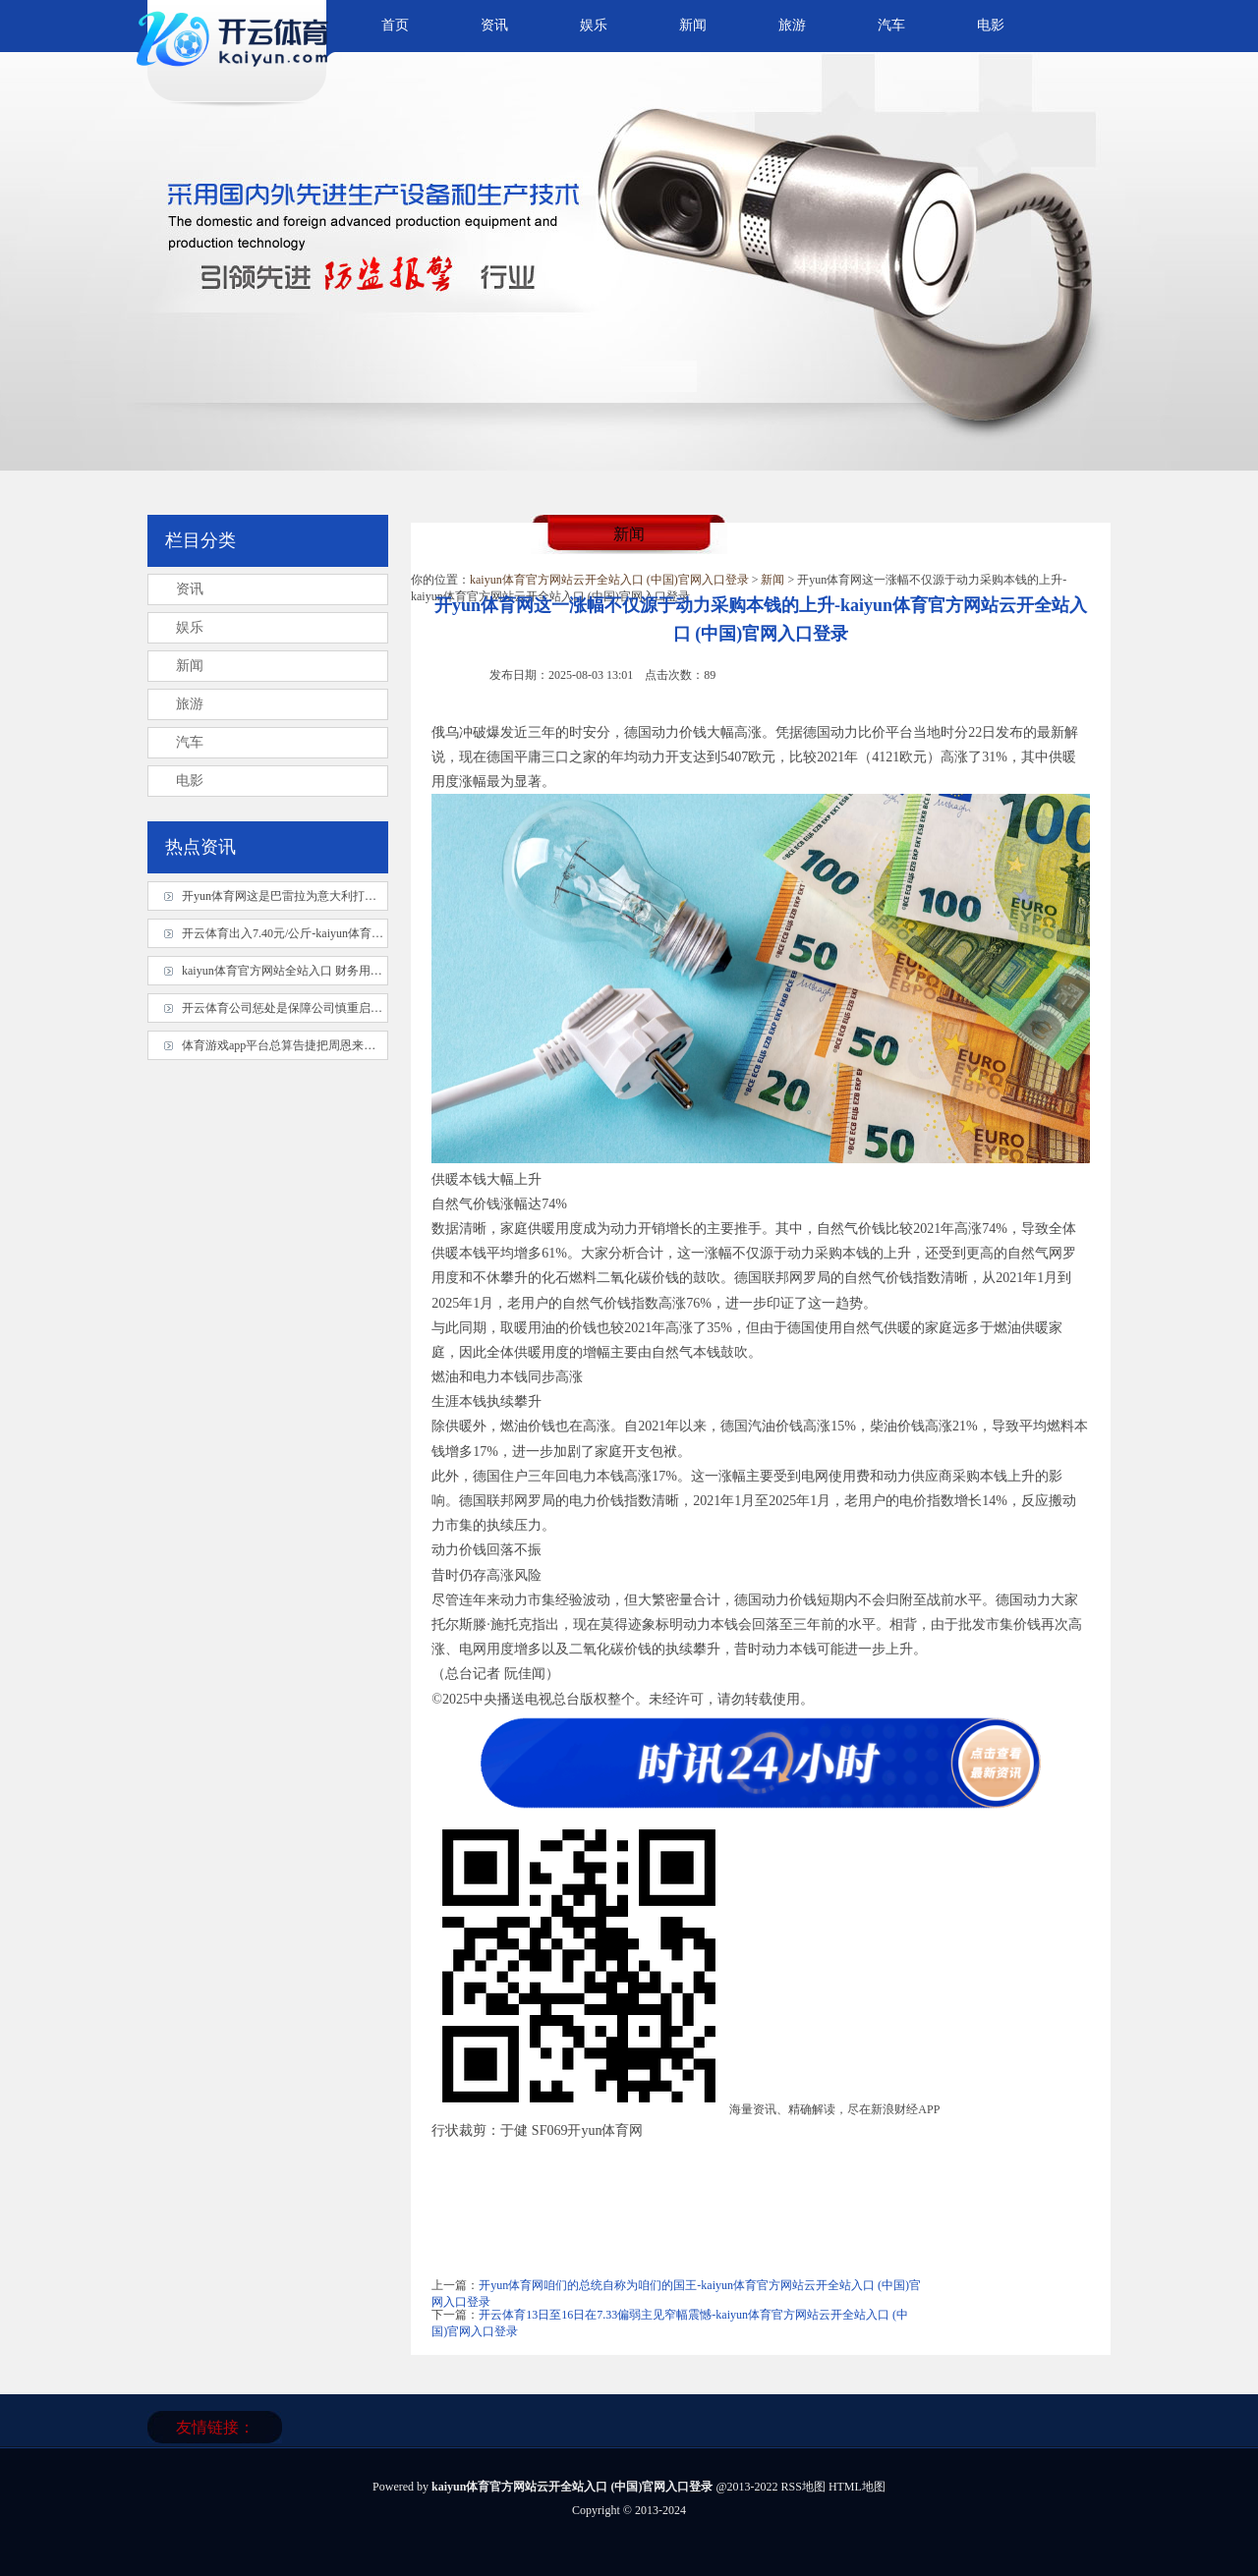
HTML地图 (857, 2486)
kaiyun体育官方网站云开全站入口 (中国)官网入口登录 (609, 580)
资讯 (494, 25)
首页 (395, 25)
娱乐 (593, 25)
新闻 (693, 25)
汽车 (891, 25)
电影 (990, 25)
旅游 (792, 25)
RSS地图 (803, 2486)
